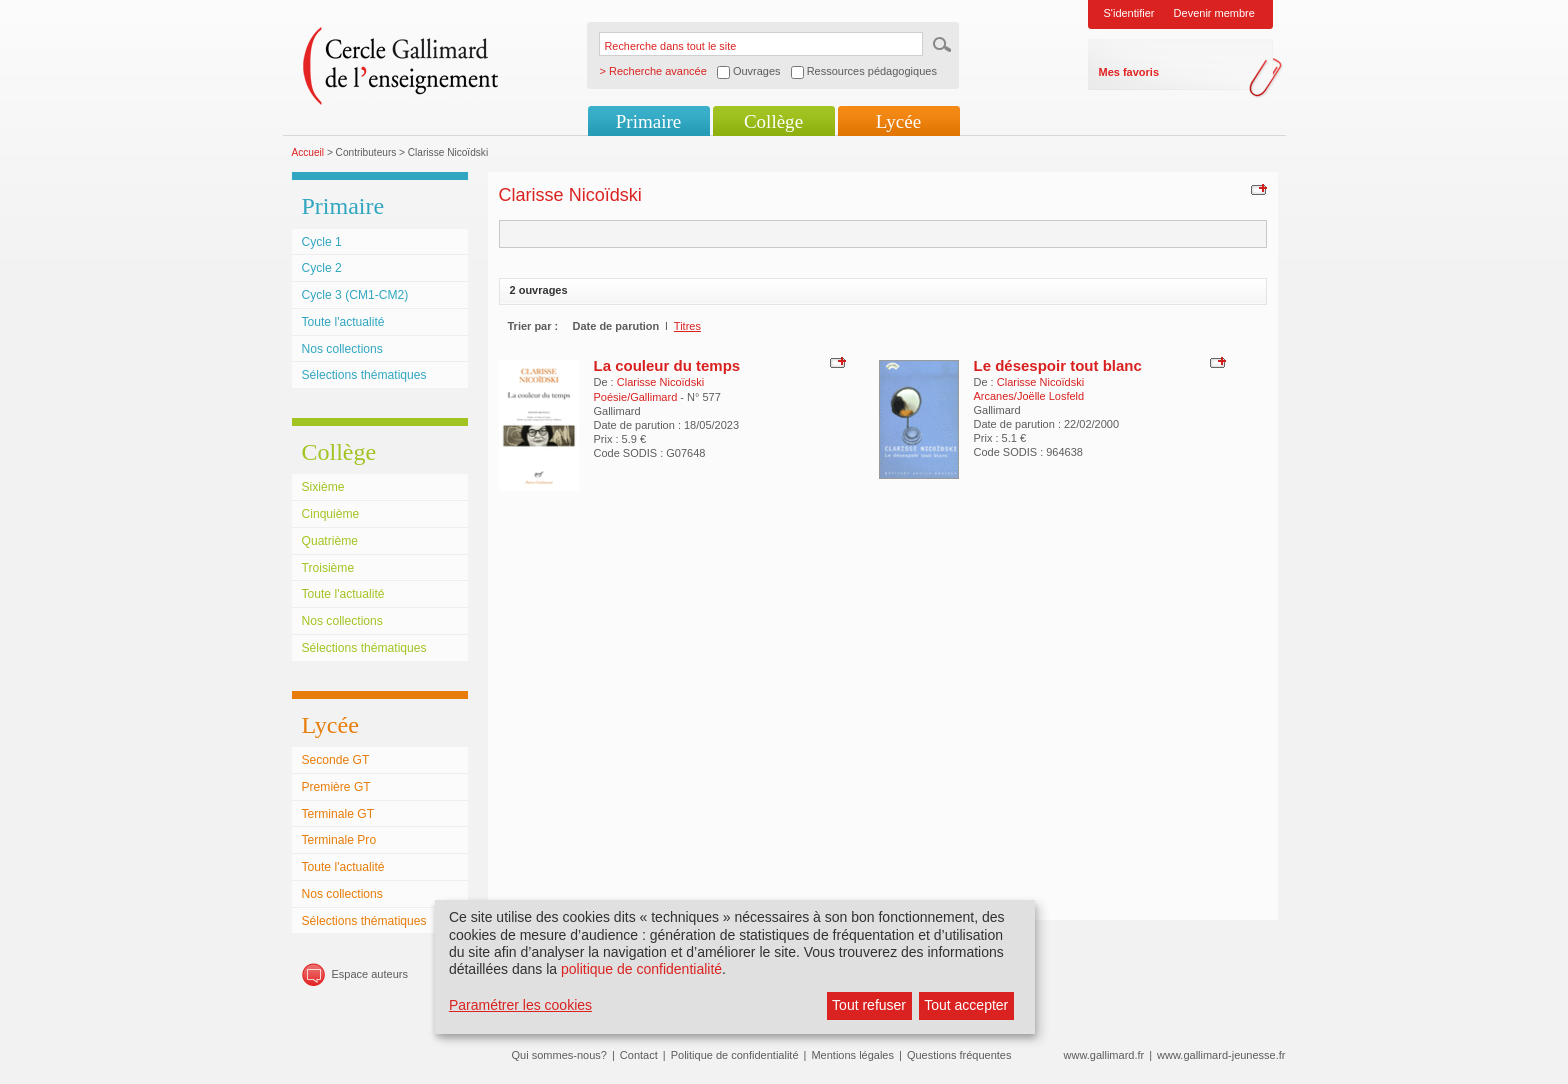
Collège (773, 121)
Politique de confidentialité (735, 1055)
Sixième (323, 487)
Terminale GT (338, 814)
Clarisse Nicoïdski (660, 382)
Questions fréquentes (959, 1055)
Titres (687, 326)
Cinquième (331, 514)
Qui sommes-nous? (559, 1055)
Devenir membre (1214, 13)
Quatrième (330, 541)
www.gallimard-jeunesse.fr (1221, 1055)
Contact (639, 1055)
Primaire (648, 121)
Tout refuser (869, 1005)
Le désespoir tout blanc (1058, 365)
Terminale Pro (339, 840)
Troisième (328, 568)
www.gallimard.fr (1104, 1055)
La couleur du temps (667, 365)
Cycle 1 (322, 242)
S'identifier (1129, 13)
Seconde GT (336, 760)
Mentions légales (852, 1055)
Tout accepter (966, 1005)
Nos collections (342, 349)
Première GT (336, 787)
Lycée (898, 121)
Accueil (308, 152)
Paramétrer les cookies (520, 1005)
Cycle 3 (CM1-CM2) (355, 295)
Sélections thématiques (364, 375)
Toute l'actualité (343, 322)
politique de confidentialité (641, 969)
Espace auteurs (370, 974)
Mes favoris (1129, 72)
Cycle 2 (322, 268)
